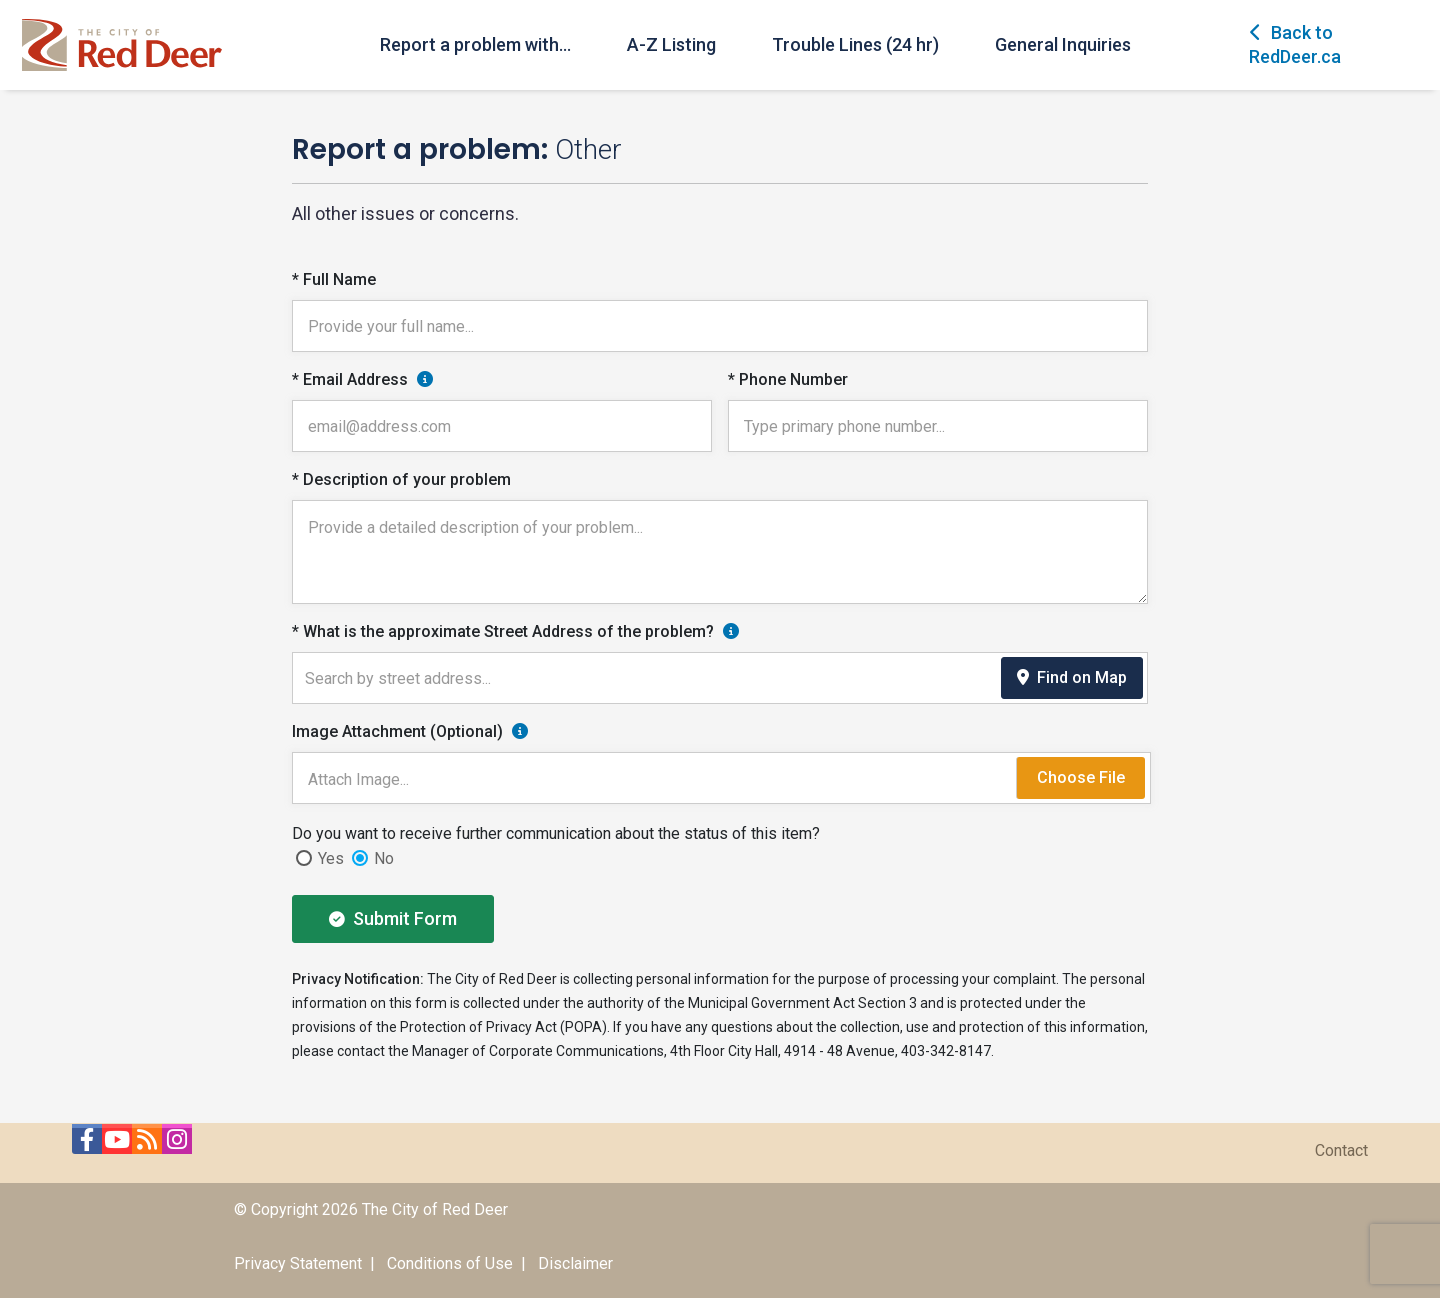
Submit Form (393, 918)
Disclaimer (575, 1263)
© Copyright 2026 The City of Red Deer (371, 1209)
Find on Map (1072, 677)
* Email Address (350, 379)
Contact (1341, 1150)
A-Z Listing (671, 44)
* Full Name (334, 279)
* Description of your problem (401, 479)
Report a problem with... (475, 44)
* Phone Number (788, 379)
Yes (331, 858)
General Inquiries (1063, 44)
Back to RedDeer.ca (1295, 44)
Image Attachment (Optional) (397, 731)
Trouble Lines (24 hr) (855, 44)
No (384, 858)
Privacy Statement (298, 1263)
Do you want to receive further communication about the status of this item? (556, 833)
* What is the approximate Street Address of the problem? (503, 631)
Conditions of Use (450, 1263)
